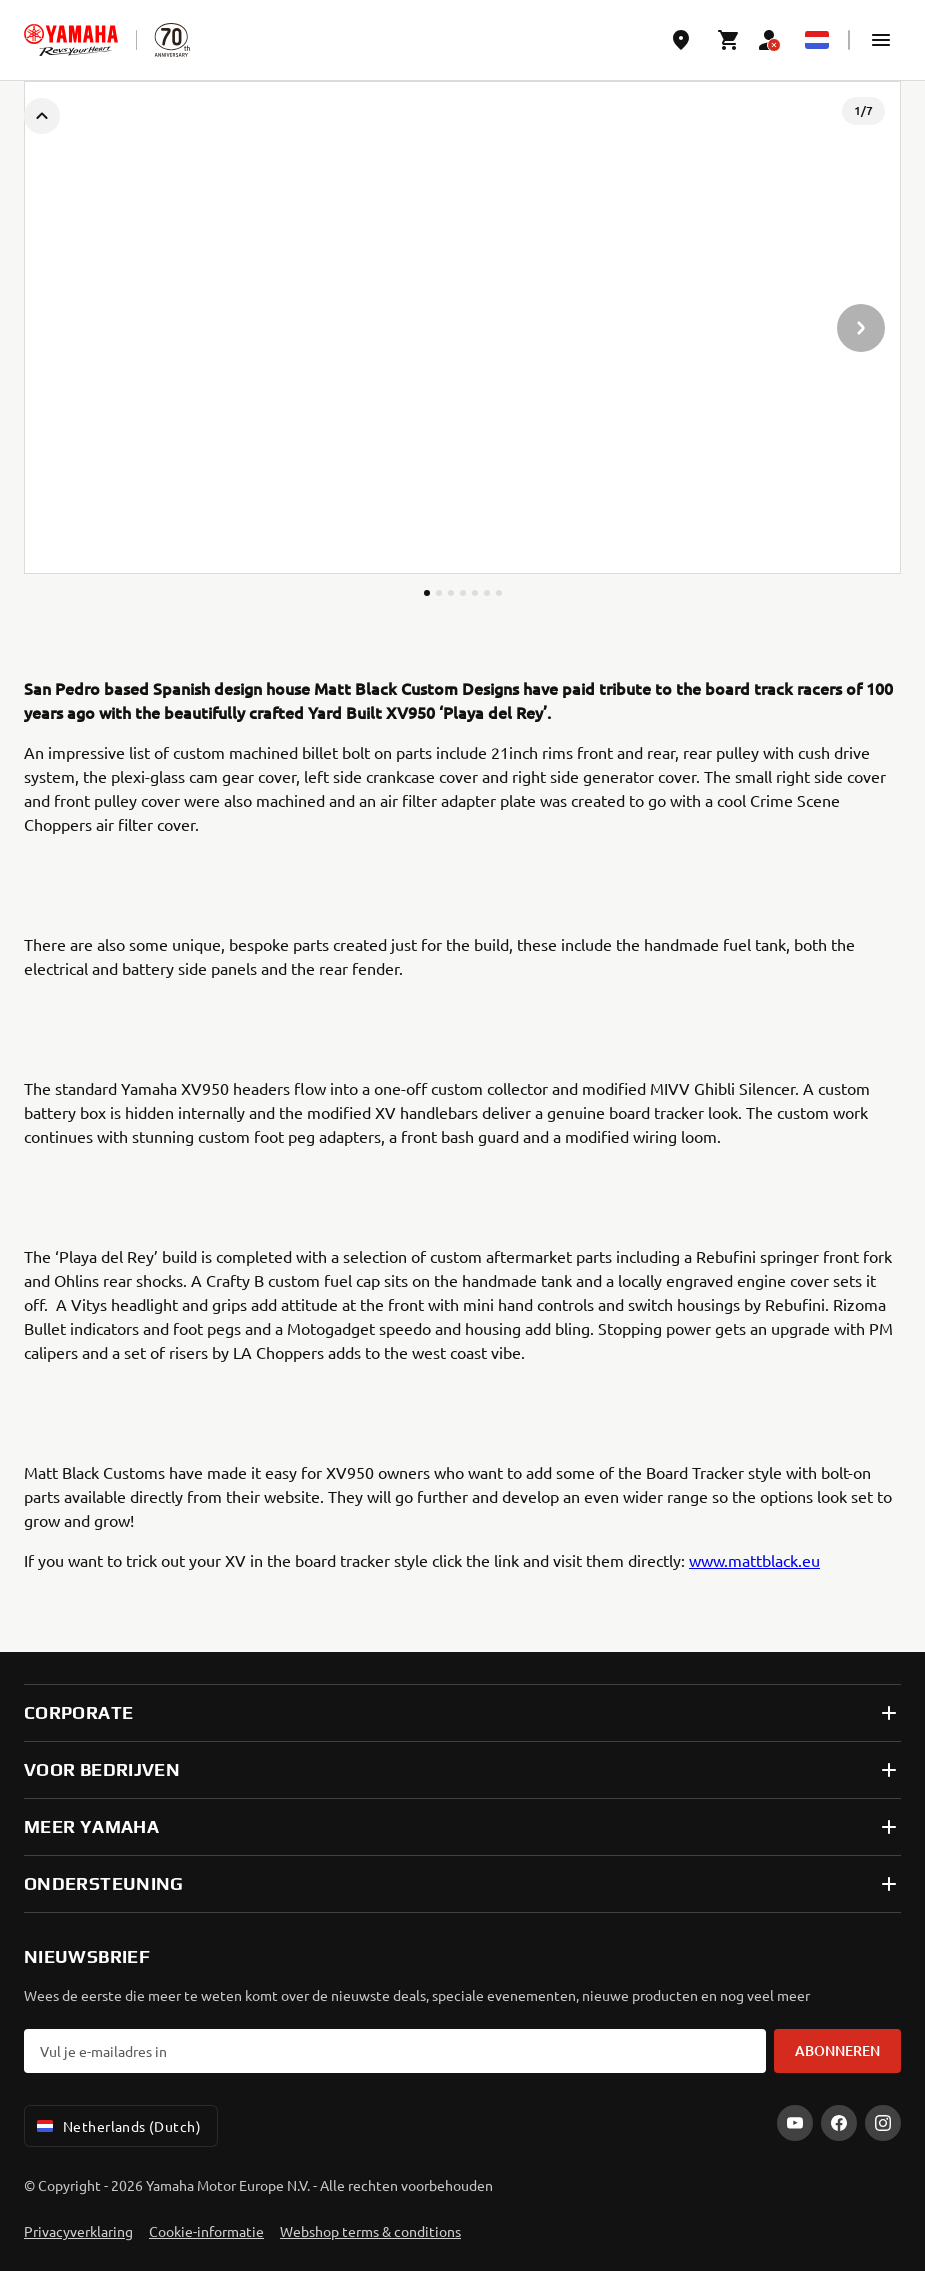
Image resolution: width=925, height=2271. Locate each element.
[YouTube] (795, 2123)
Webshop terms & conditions (370, 2231)
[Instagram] (883, 2123)
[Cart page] (729, 40)
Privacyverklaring (78, 2231)
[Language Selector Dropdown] (817, 40)
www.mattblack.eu (754, 1560)
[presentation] (462, 327)
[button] (881, 40)
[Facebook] (839, 2123)
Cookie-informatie (206, 2231)
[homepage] (71, 40)
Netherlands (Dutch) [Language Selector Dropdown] (117, 2126)
